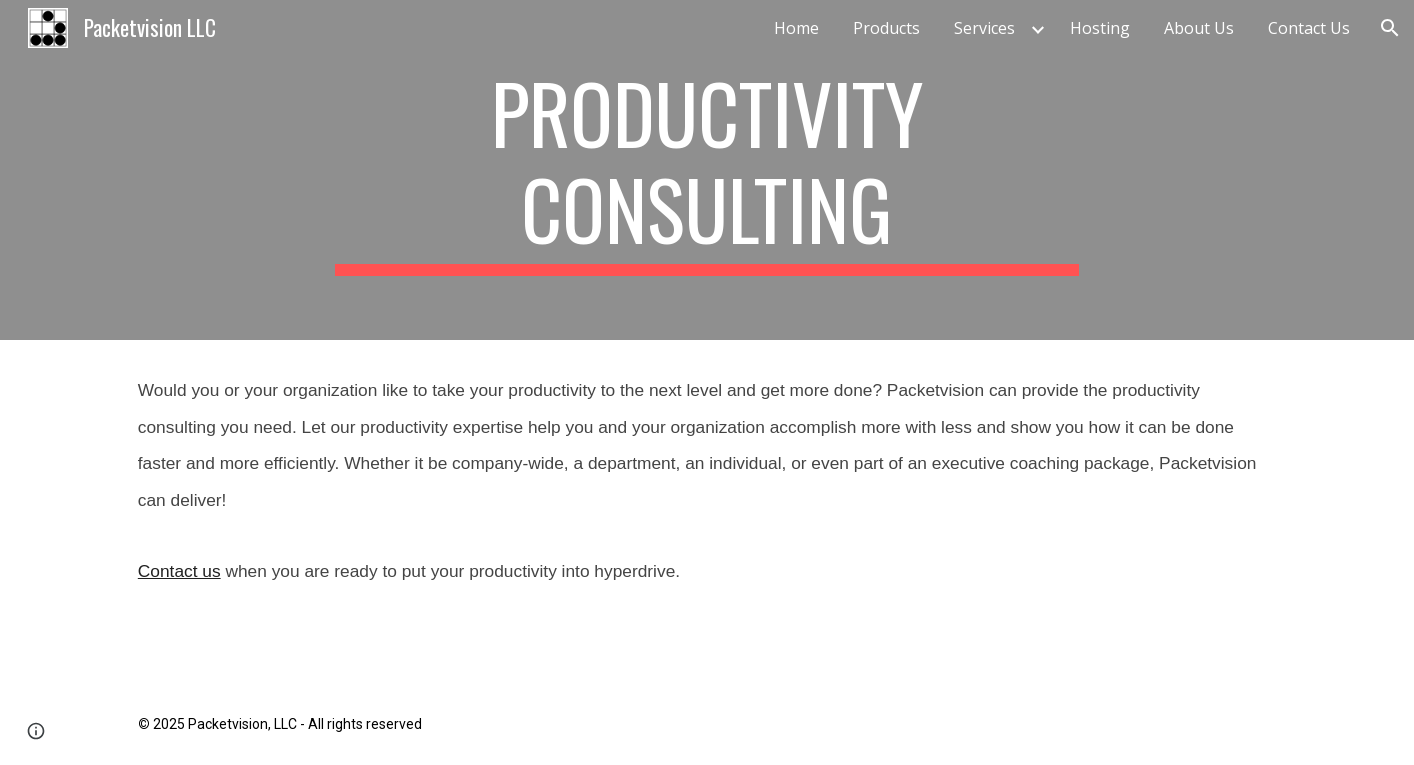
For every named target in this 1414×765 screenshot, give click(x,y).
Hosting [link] (1100, 28)
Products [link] (886, 28)
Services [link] (984, 28)
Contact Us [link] (1309, 28)
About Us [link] (1199, 28)
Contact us (179, 571)
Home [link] (796, 28)
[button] (1390, 28)
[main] (707, 170)
